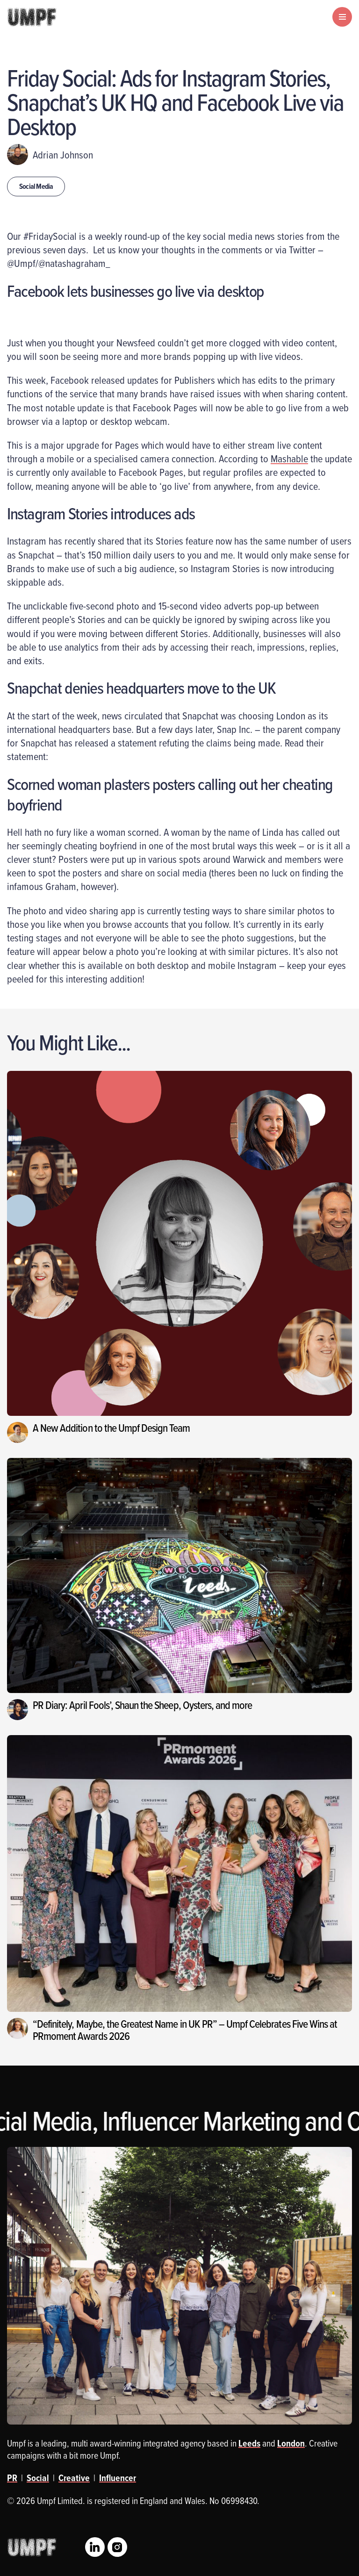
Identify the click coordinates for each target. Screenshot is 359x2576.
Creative (74, 2477)
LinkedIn (95, 2547)
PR (12, 2477)
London (291, 2443)
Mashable (289, 458)
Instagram (117, 2547)
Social (38, 2477)
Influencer (117, 2477)
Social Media (36, 186)
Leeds (249, 2443)
